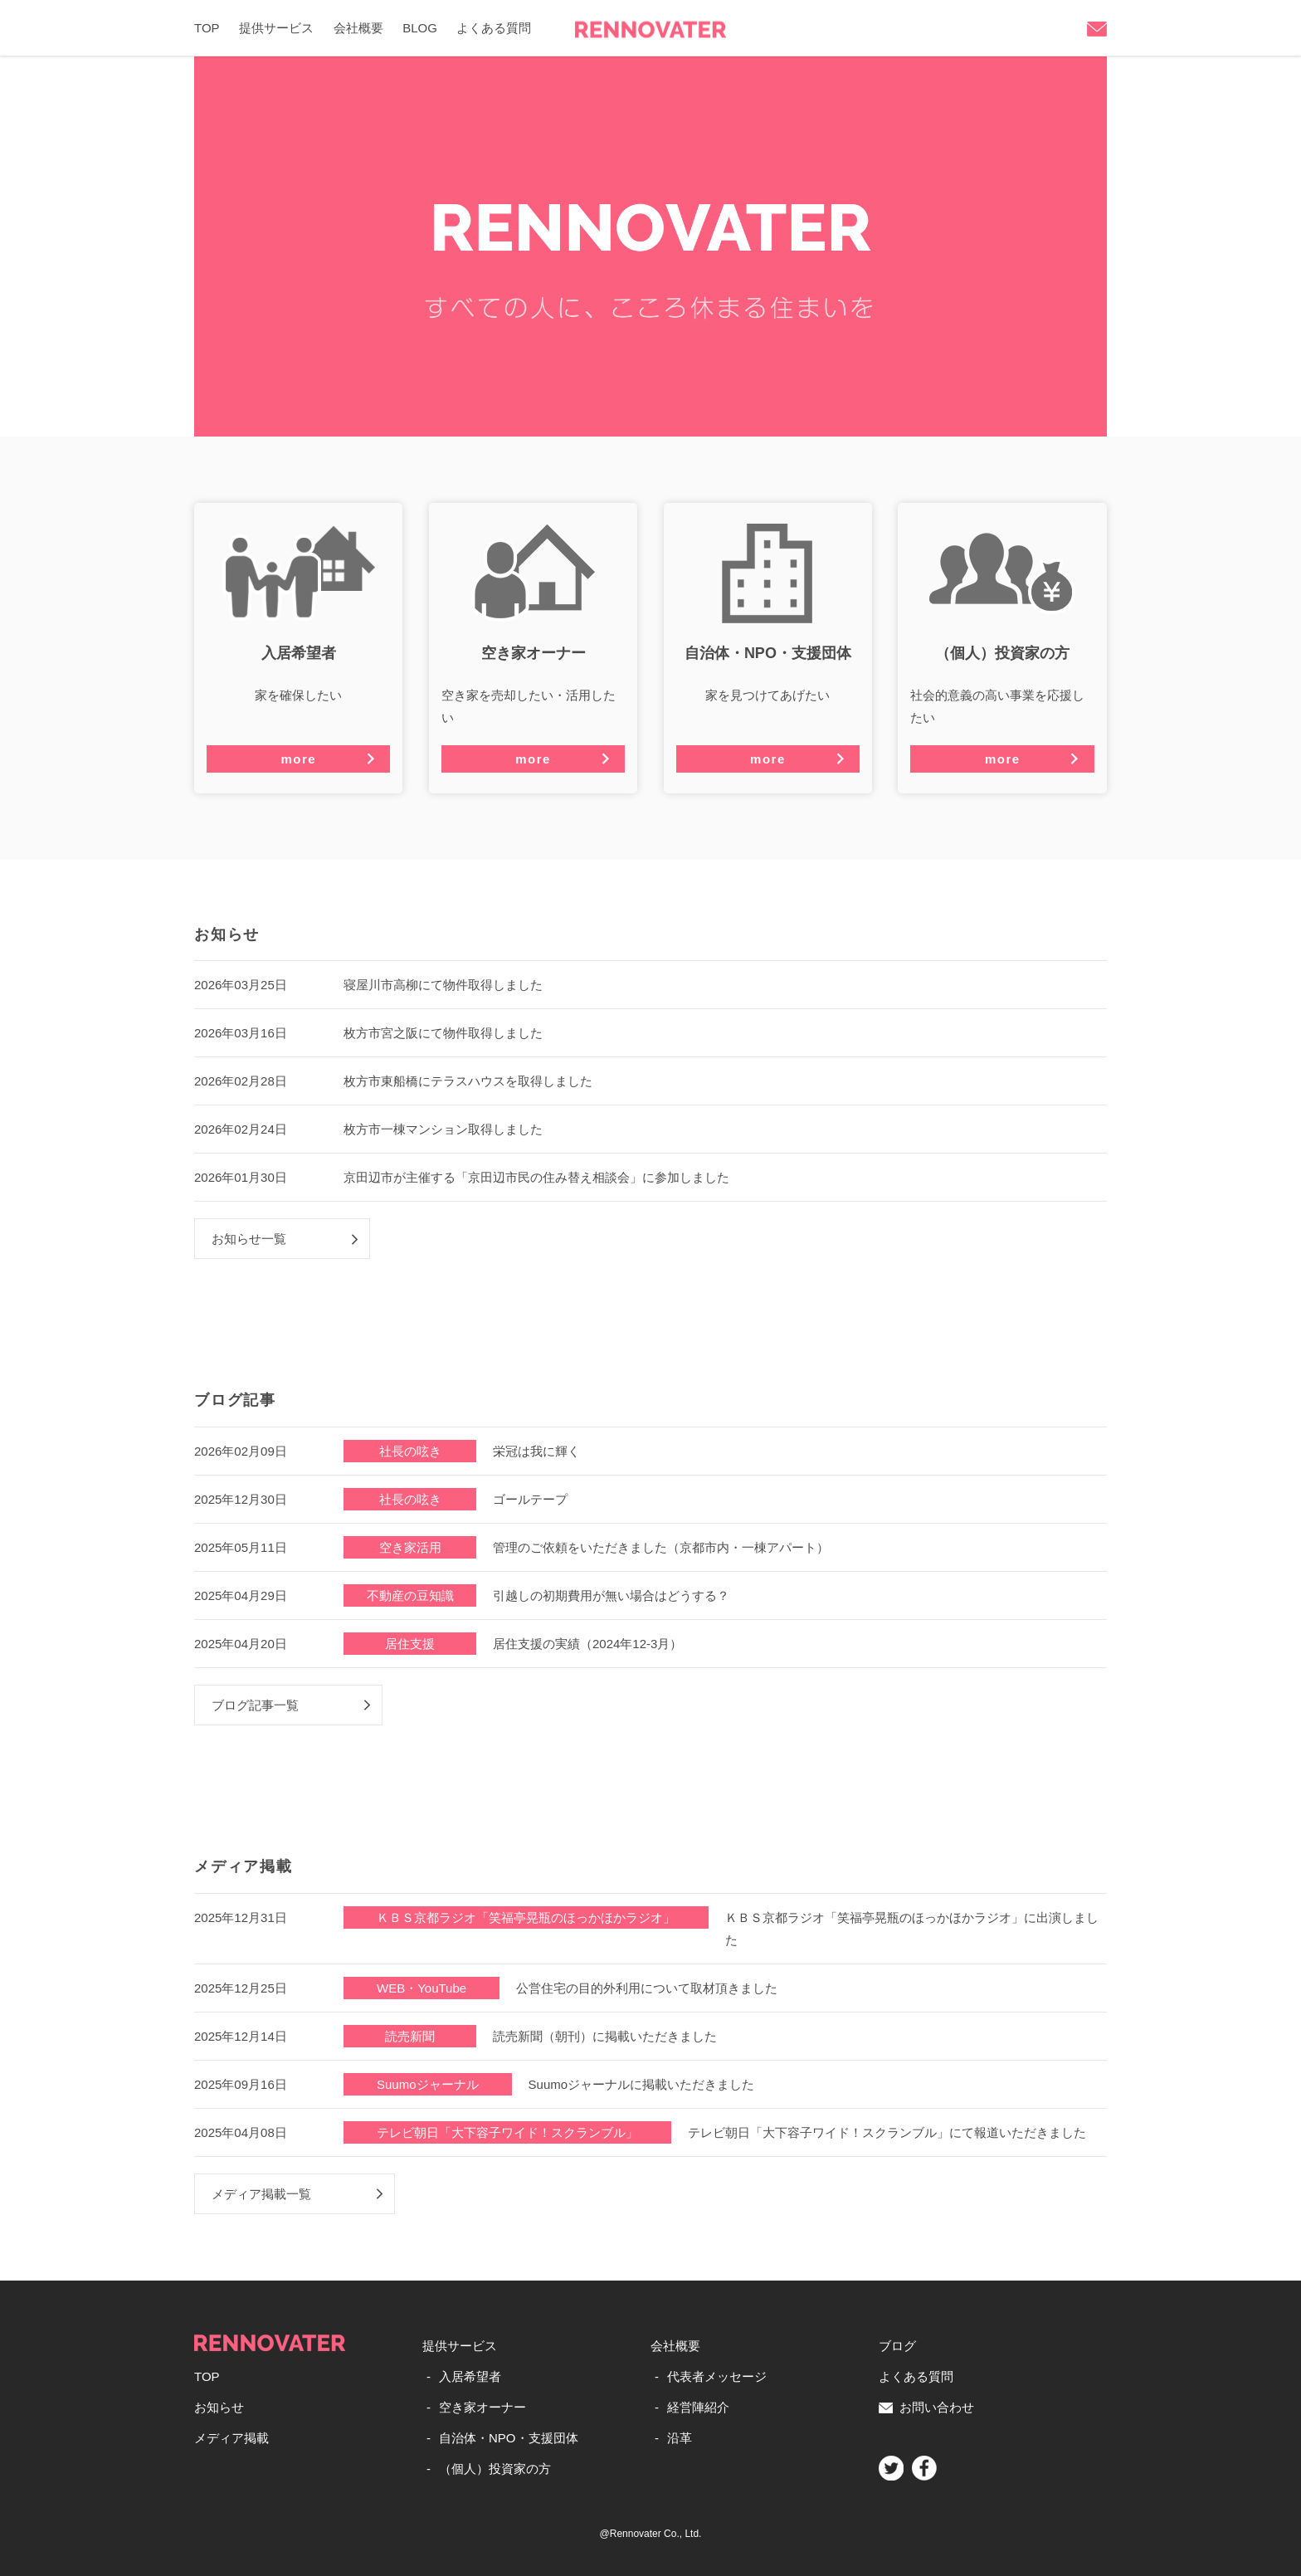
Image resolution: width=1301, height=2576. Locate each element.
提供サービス (276, 28)
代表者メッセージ (717, 2376)
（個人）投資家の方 (495, 2468)
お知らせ (219, 2407)
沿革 (679, 2438)
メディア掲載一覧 (261, 2194)
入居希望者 (470, 2376)
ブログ (897, 2346)
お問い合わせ (926, 2407)
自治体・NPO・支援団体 (508, 2438)
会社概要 (358, 28)
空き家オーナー (482, 2407)
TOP (207, 28)
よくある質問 (493, 28)
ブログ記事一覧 (255, 1705)
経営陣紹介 (698, 2407)
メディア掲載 (231, 2438)
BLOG (419, 28)
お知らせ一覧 (249, 1239)
